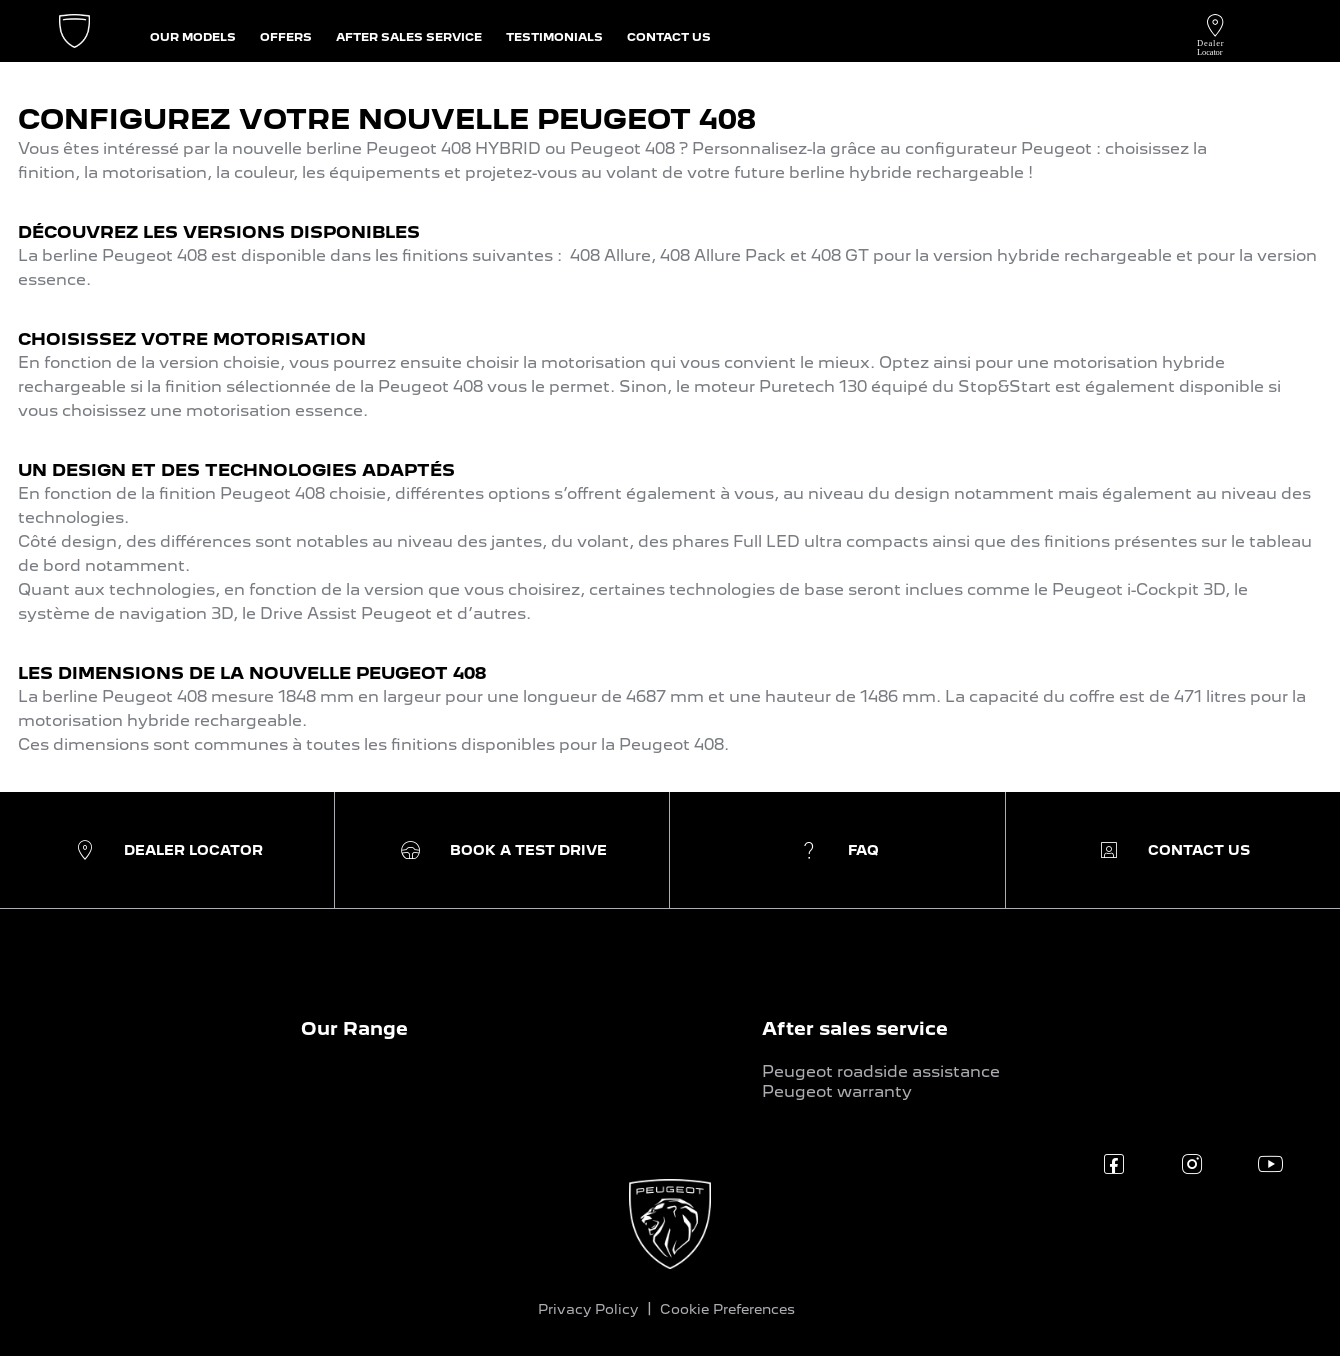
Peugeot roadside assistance (881, 1071)
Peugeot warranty (837, 1091)
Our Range (354, 1028)
